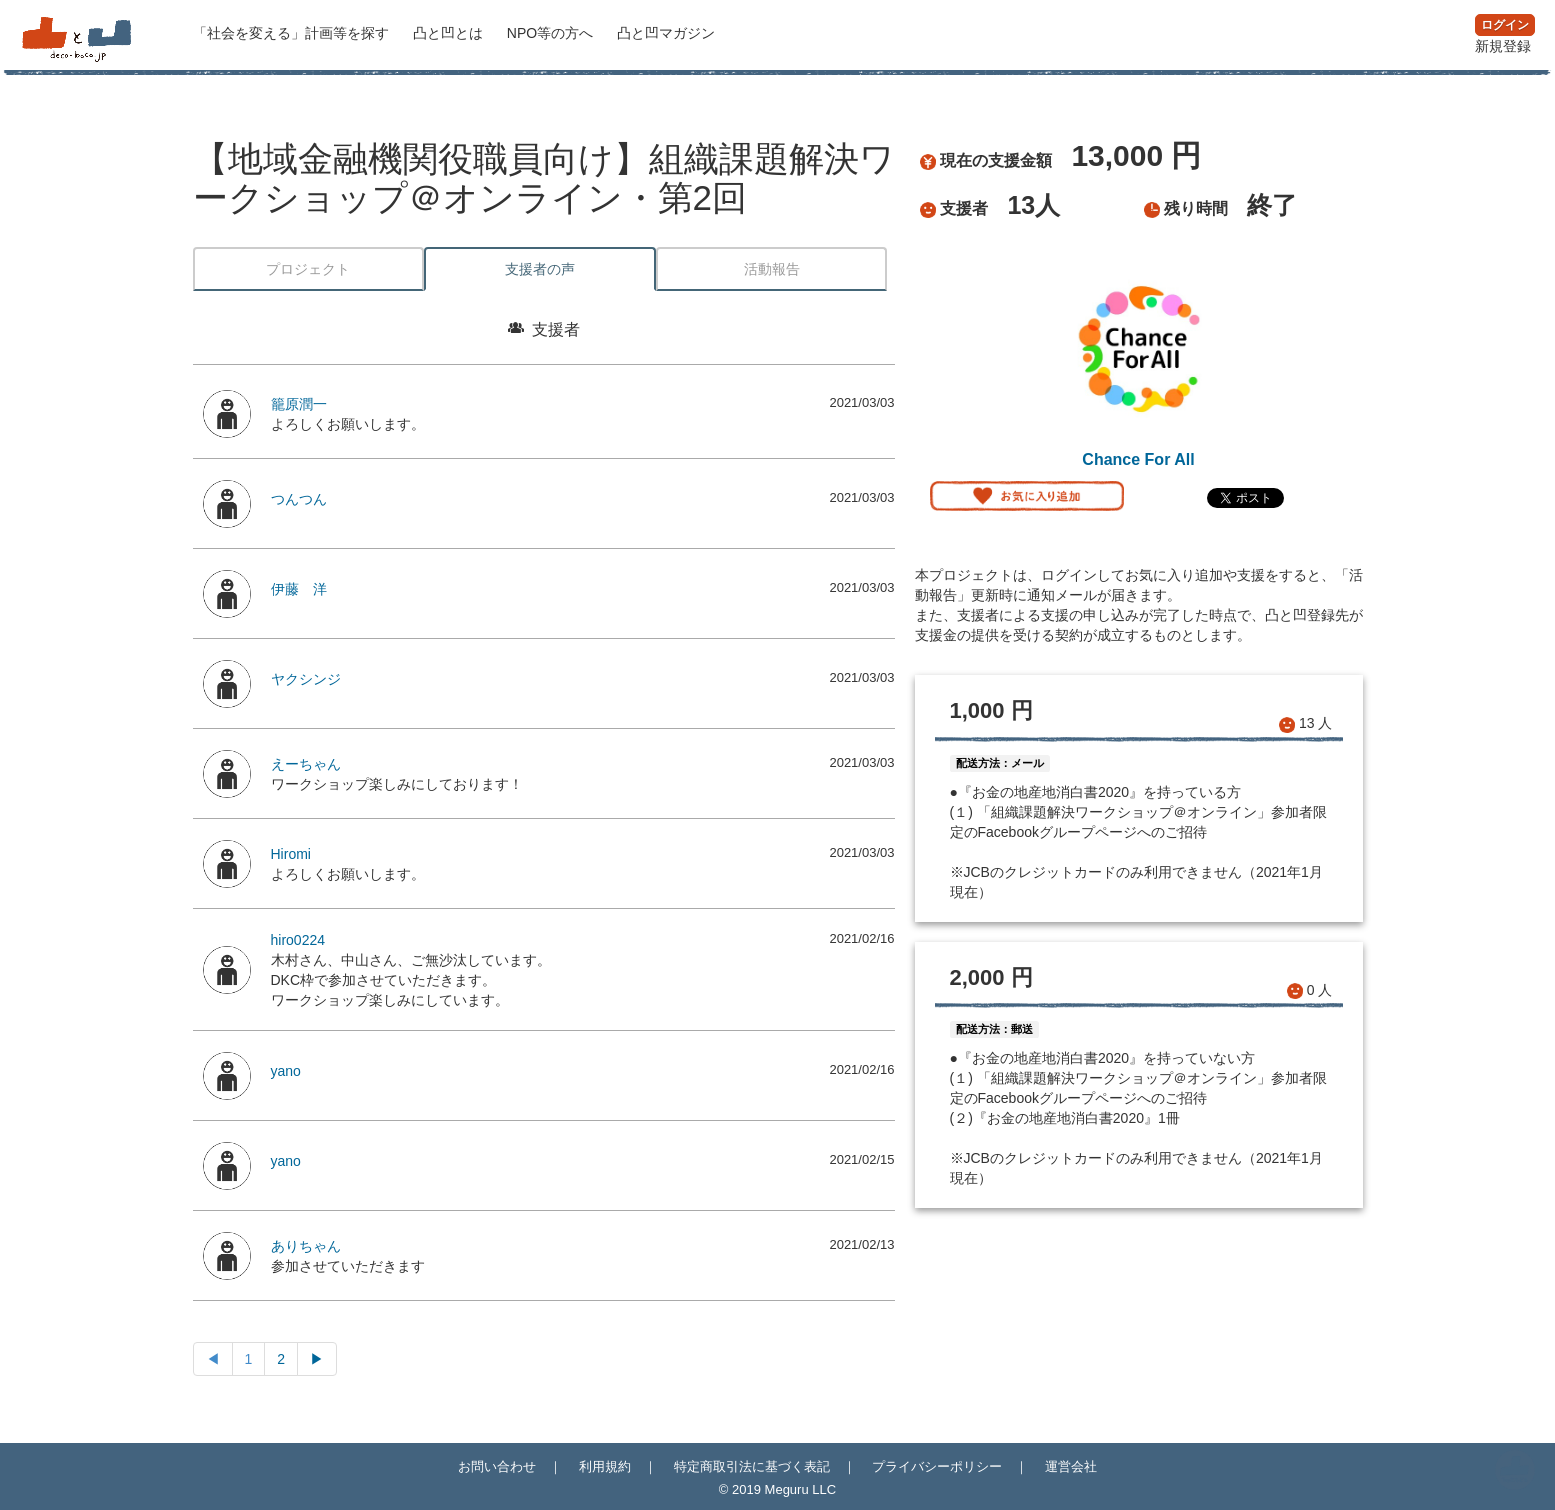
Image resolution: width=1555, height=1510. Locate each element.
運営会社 (1071, 1466)
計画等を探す (293, 33)
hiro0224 (298, 940)
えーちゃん (306, 764)
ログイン (1505, 25)
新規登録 (1503, 46)
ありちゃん (306, 1246)
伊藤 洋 (299, 589)
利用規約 (605, 1466)
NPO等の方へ (552, 33)
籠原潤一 (299, 404)
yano (286, 1071)
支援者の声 (540, 269)
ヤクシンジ (306, 679)
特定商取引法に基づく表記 (752, 1466)
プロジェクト (308, 269)
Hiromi (291, 854)
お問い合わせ (497, 1466)
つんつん (299, 499)
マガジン (666, 33)
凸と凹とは (450, 33)
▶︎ (317, 1359)
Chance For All (1138, 459)
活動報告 (772, 269)
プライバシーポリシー (937, 1466)
